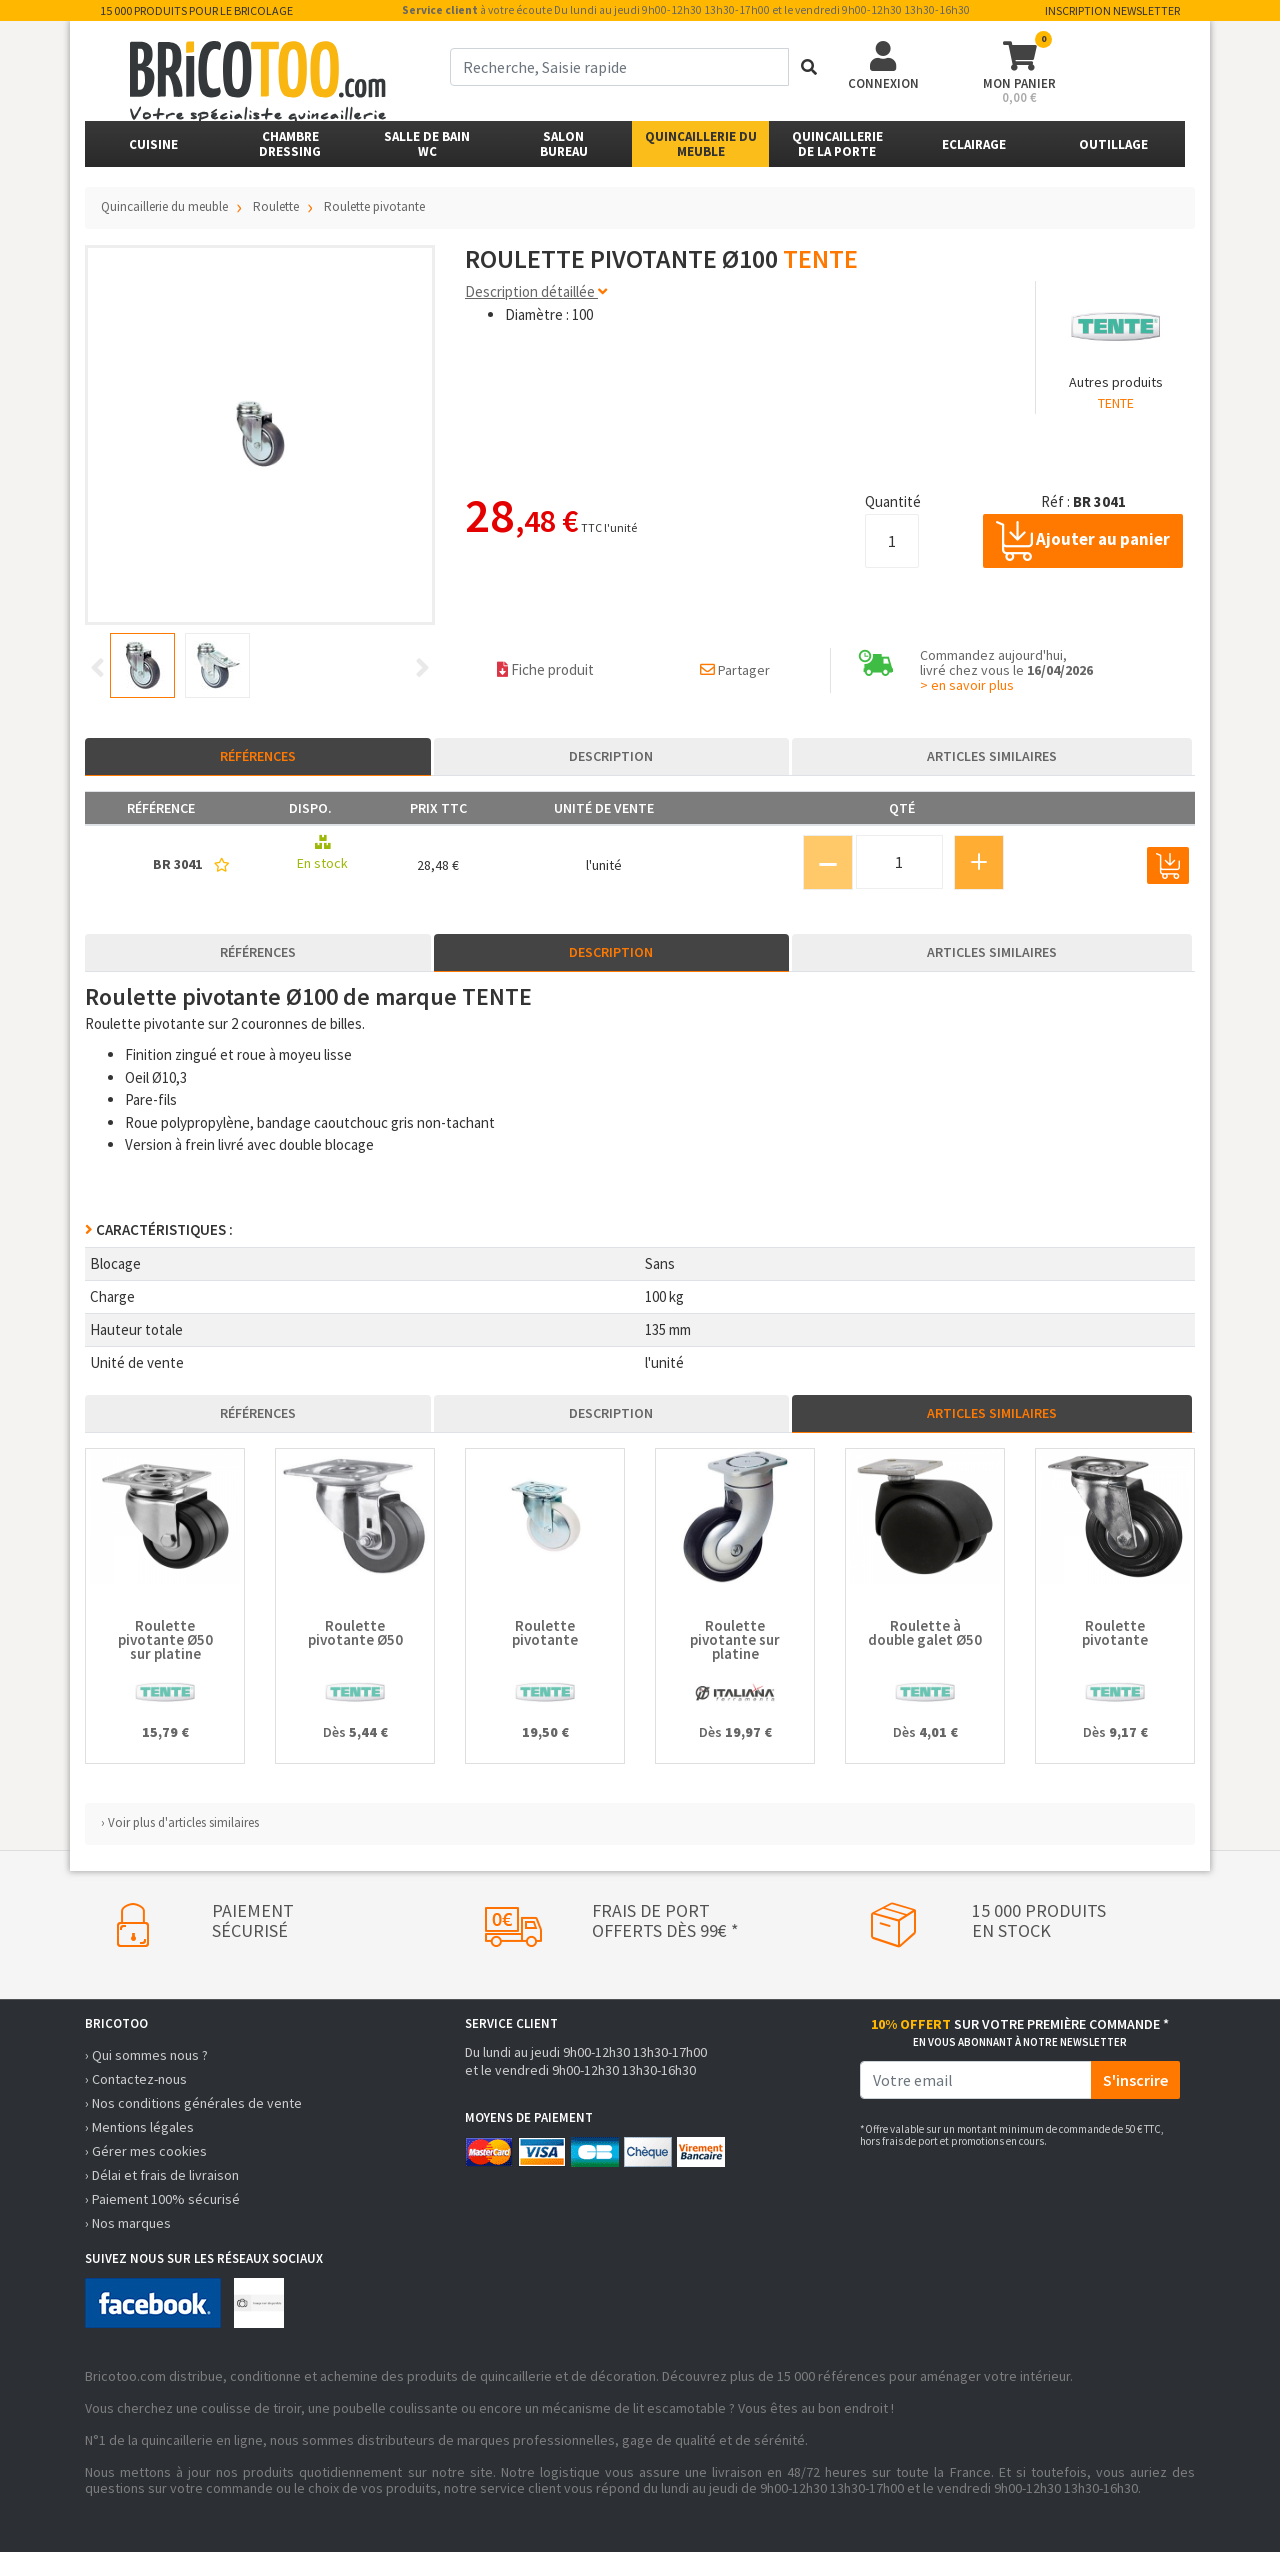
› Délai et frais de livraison (162, 2175)
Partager (735, 670)
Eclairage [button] (974, 144)
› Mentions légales (139, 2127)
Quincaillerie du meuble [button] (701, 144)
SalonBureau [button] (564, 144)
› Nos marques (128, 2223)
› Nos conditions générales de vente (193, 2103)
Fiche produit (545, 669)
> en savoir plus (967, 685)
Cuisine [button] (153, 144)
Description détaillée (536, 291)
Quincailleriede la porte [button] (837, 144)
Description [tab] (611, 756)
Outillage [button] (1113, 144)
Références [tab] (258, 756)
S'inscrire (1135, 2080)
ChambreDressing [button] (290, 144)
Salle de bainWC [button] (427, 144)
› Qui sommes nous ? (146, 2055)
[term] (619, 67)
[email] (976, 2080)
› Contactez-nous (136, 2079)
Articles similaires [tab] (992, 756)
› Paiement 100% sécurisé (162, 2199)
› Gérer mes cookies (146, 2151)
